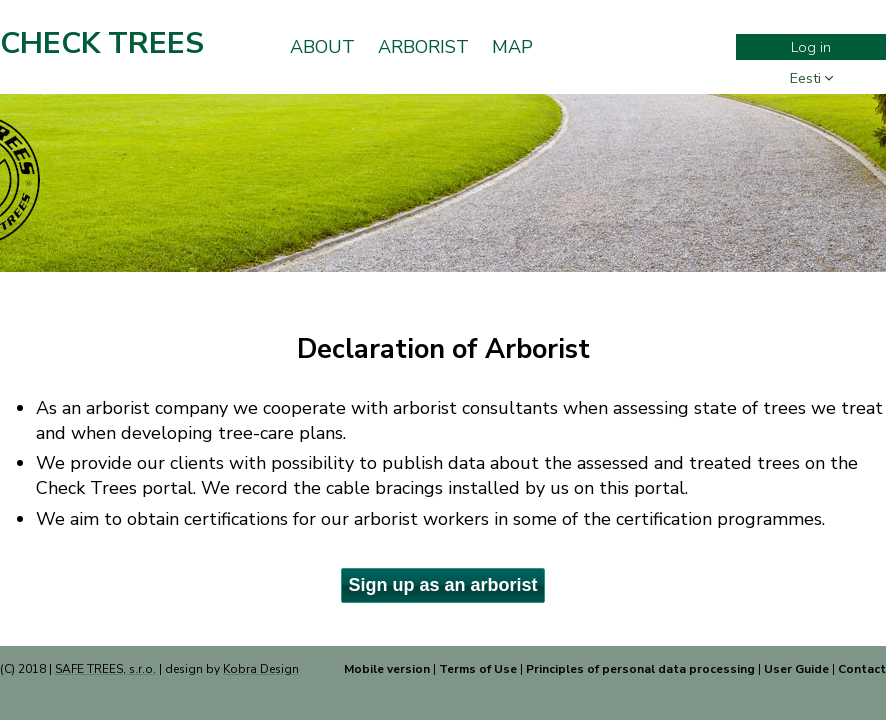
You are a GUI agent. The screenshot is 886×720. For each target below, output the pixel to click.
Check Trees (102, 43)
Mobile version (387, 669)
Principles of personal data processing (640, 669)
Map (512, 47)
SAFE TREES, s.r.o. (105, 669)
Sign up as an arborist (442, 585)
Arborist (423, 47)
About (322, 47)
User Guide (796, 669)
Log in (811, 47)
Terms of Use (478, 669)
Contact (862, 669)
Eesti (805, 78)
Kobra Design (261, 669)
